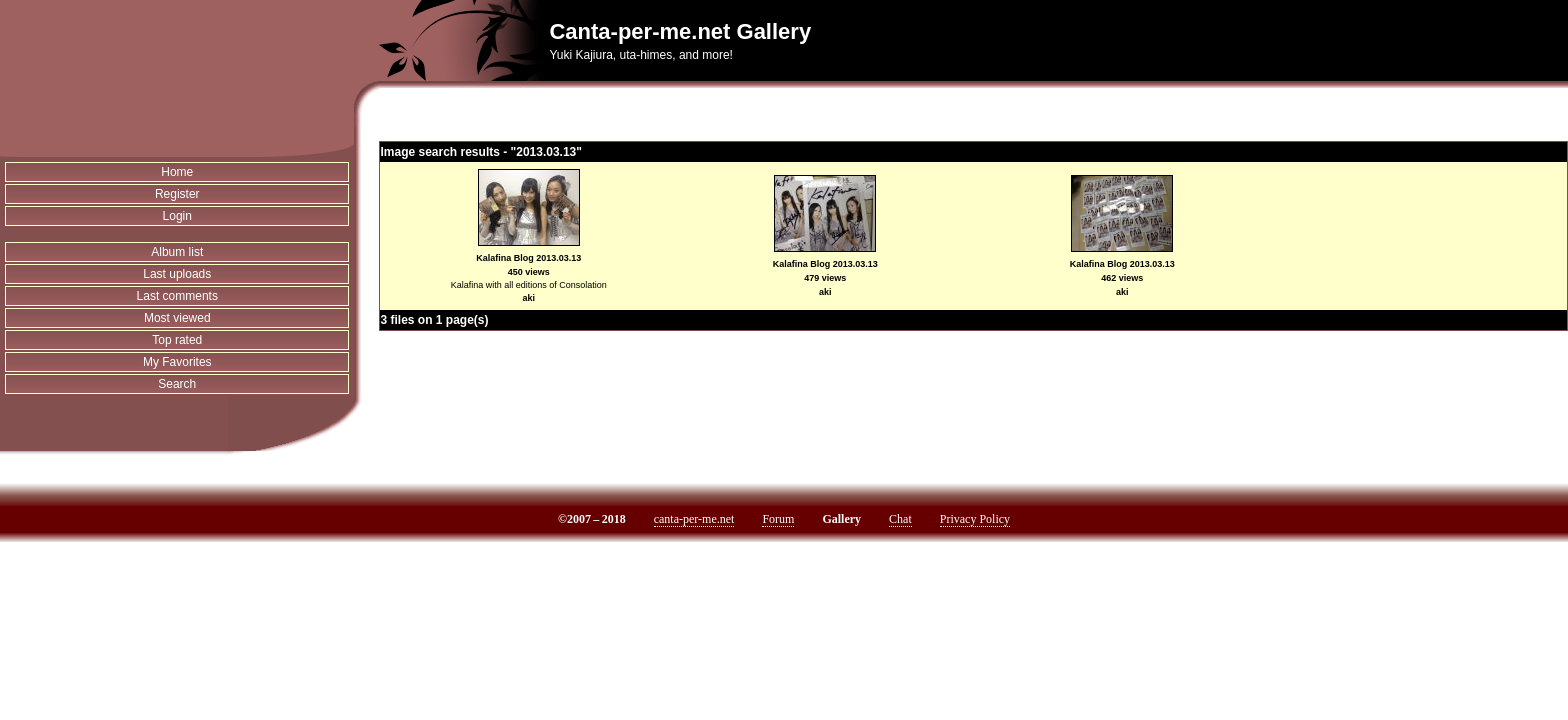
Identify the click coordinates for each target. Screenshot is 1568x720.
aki (528, 298)
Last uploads (177, 274)
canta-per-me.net (694, 519)
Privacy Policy (975, 519)
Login (177, 216)
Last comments (177, 296)
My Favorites (177, 362)
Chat (900, 519)
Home (177, 172)
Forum (778, 519)
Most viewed (177, 318)
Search (177, 384)
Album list (177, 252)
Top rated (177, 340)
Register (177, 194)
